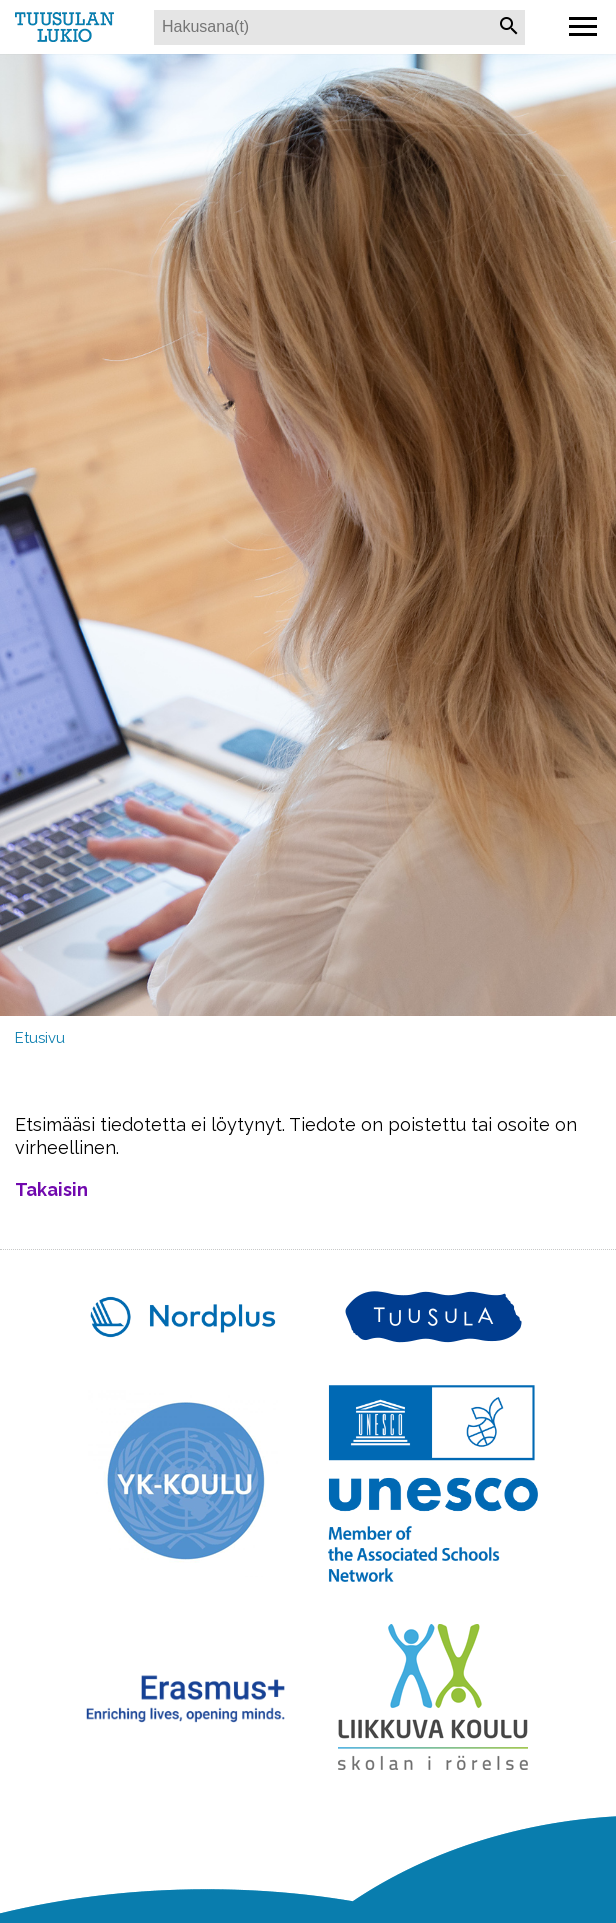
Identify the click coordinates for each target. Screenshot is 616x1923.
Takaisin (51, 1189)
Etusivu (40, 1038)
